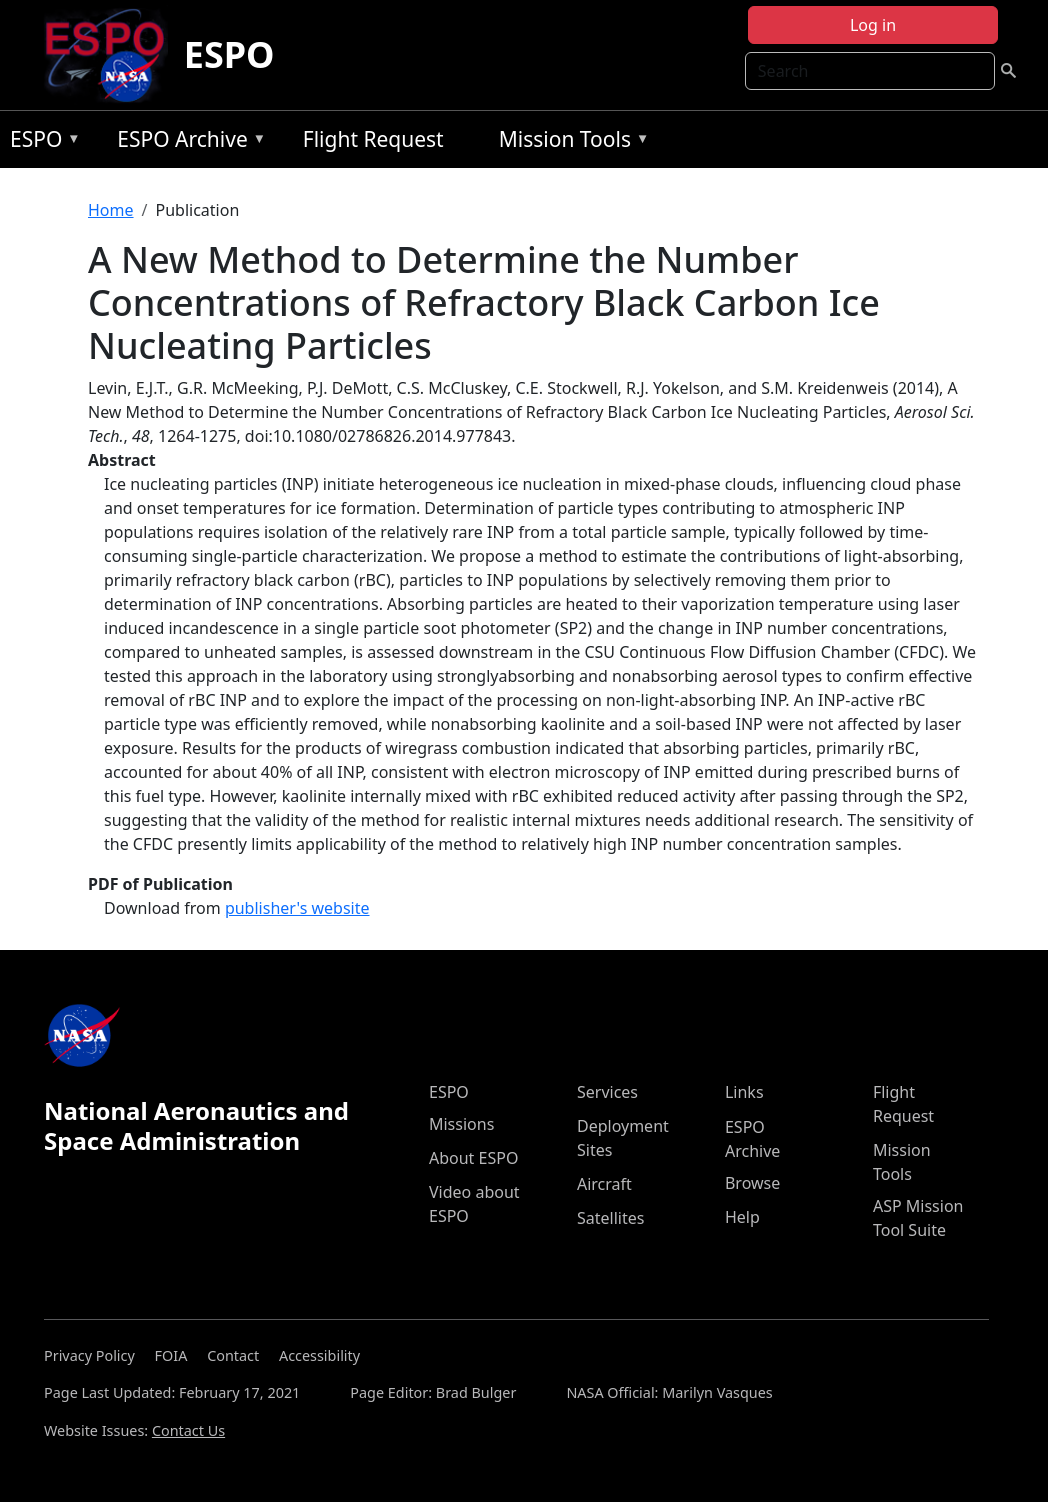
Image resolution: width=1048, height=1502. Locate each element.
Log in (873, 25)
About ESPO (473, 1158)
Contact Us (188, 1430)
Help (742, 1217)
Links (744, 1092)
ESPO (229, 54)
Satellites (610, 1218)
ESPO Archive (186, 142)
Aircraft (604, 1184)
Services (607, 1092)
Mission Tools (569, 142)
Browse (752, 1183)
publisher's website (297, 908)
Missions (461, 1124)
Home (111, 210)
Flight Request (373, 139)
